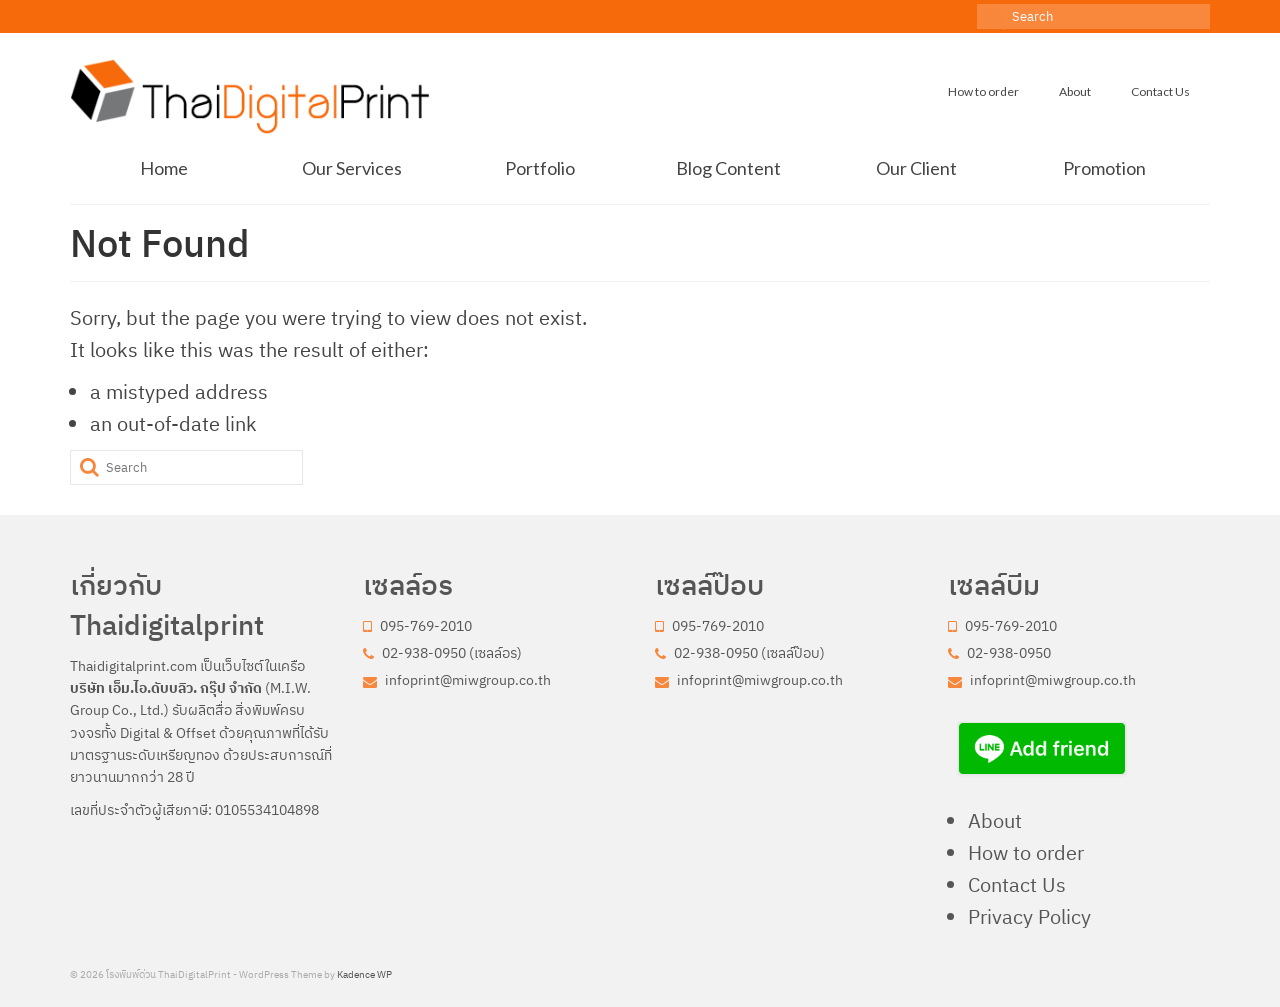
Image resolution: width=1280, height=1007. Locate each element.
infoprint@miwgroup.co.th (457, 680)
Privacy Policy (1029, 916)
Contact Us (1017, 884)
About (995, 820)
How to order (1026, 852)
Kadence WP (364, 974)
